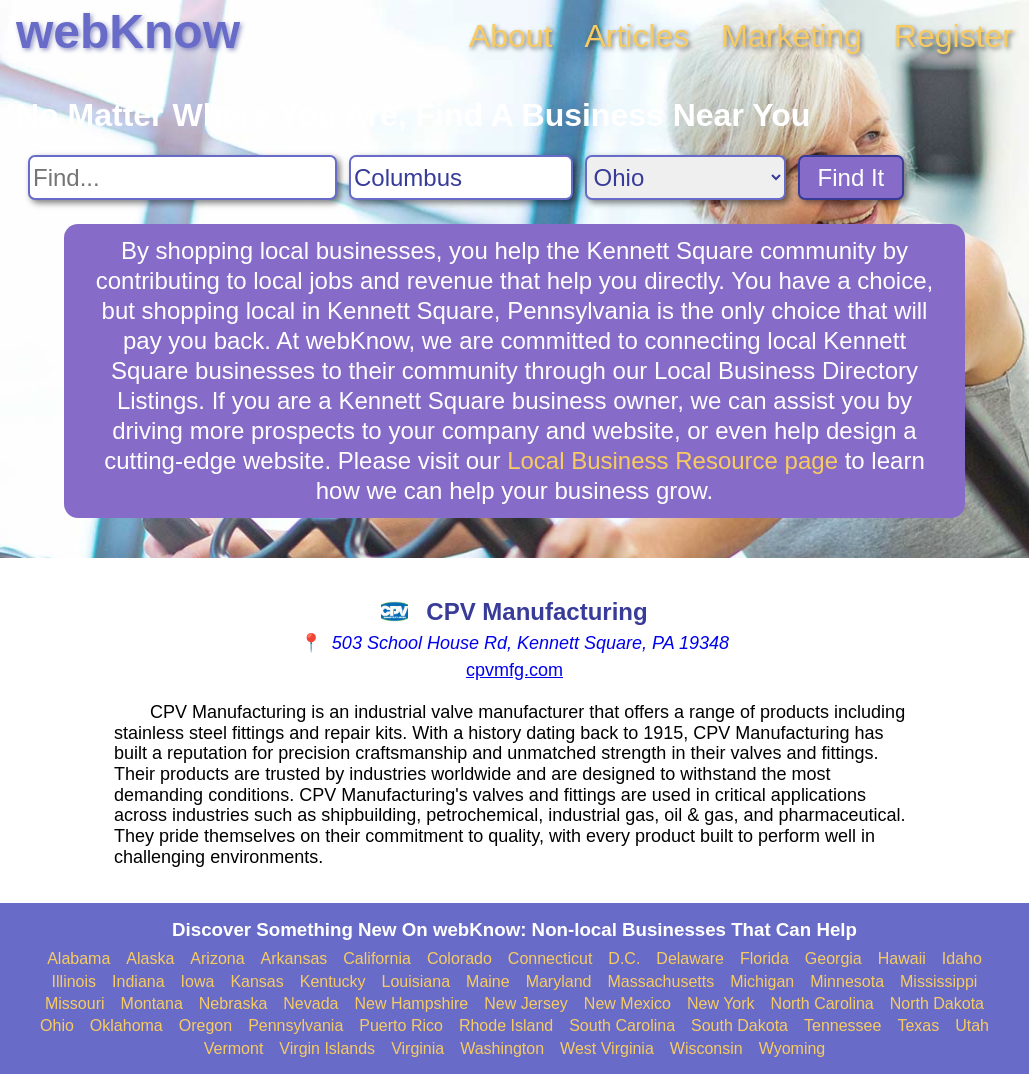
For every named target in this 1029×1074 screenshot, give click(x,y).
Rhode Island (506, 1025)
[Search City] (461, 177)
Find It (851, 177)
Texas (918, 1025)
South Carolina (622, 1025)
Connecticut (550, 958)
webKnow (128, 31)
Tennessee (842, 1025)
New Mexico (627, 1003)
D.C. (624, 958)
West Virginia (607, 1048)
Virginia (417, 1048)
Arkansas (294, 958)
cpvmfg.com (514, 670)
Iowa (198, 981)
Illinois (74, 981)
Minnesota (847, 981)
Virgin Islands (327, 1048)
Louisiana (416, 981)
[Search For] (182, 177)
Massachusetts (660, 981)
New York (721, 1003)
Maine (488, 981)
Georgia (833, 958)
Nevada (310, 1003)
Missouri (75, 1003)
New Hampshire (411, 1003)
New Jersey (526, 1003)
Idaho (962, 958)
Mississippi (938, 981)
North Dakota (937, 1003)
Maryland (559, 981)
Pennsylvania (295, 1025)
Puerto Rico (401, 1025)
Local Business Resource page (672, 460)
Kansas (256, 981)
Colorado (459, 958)
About (511, 36)
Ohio (57, 1025)
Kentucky (333, 981)
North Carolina (822, 1003)
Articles (636, 36)
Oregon (205, 1025)
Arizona (217, 958)
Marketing (791, 36)
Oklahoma (126, 1025)
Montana (152, 1003)
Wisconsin (706, 1048)
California (377, 958)
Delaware (690, 958)
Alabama (78, 958)
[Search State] (685, 177)
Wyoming (792, 1048)
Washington (502, 1048)
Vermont (234, 1048)
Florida (764, 958)
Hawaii (902, 958)
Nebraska (233, 1003)
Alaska (150, 958)
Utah (972, 1025)
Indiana (138, 981)
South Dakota (739, 1025)
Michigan (762, 981)
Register (953, 36)
